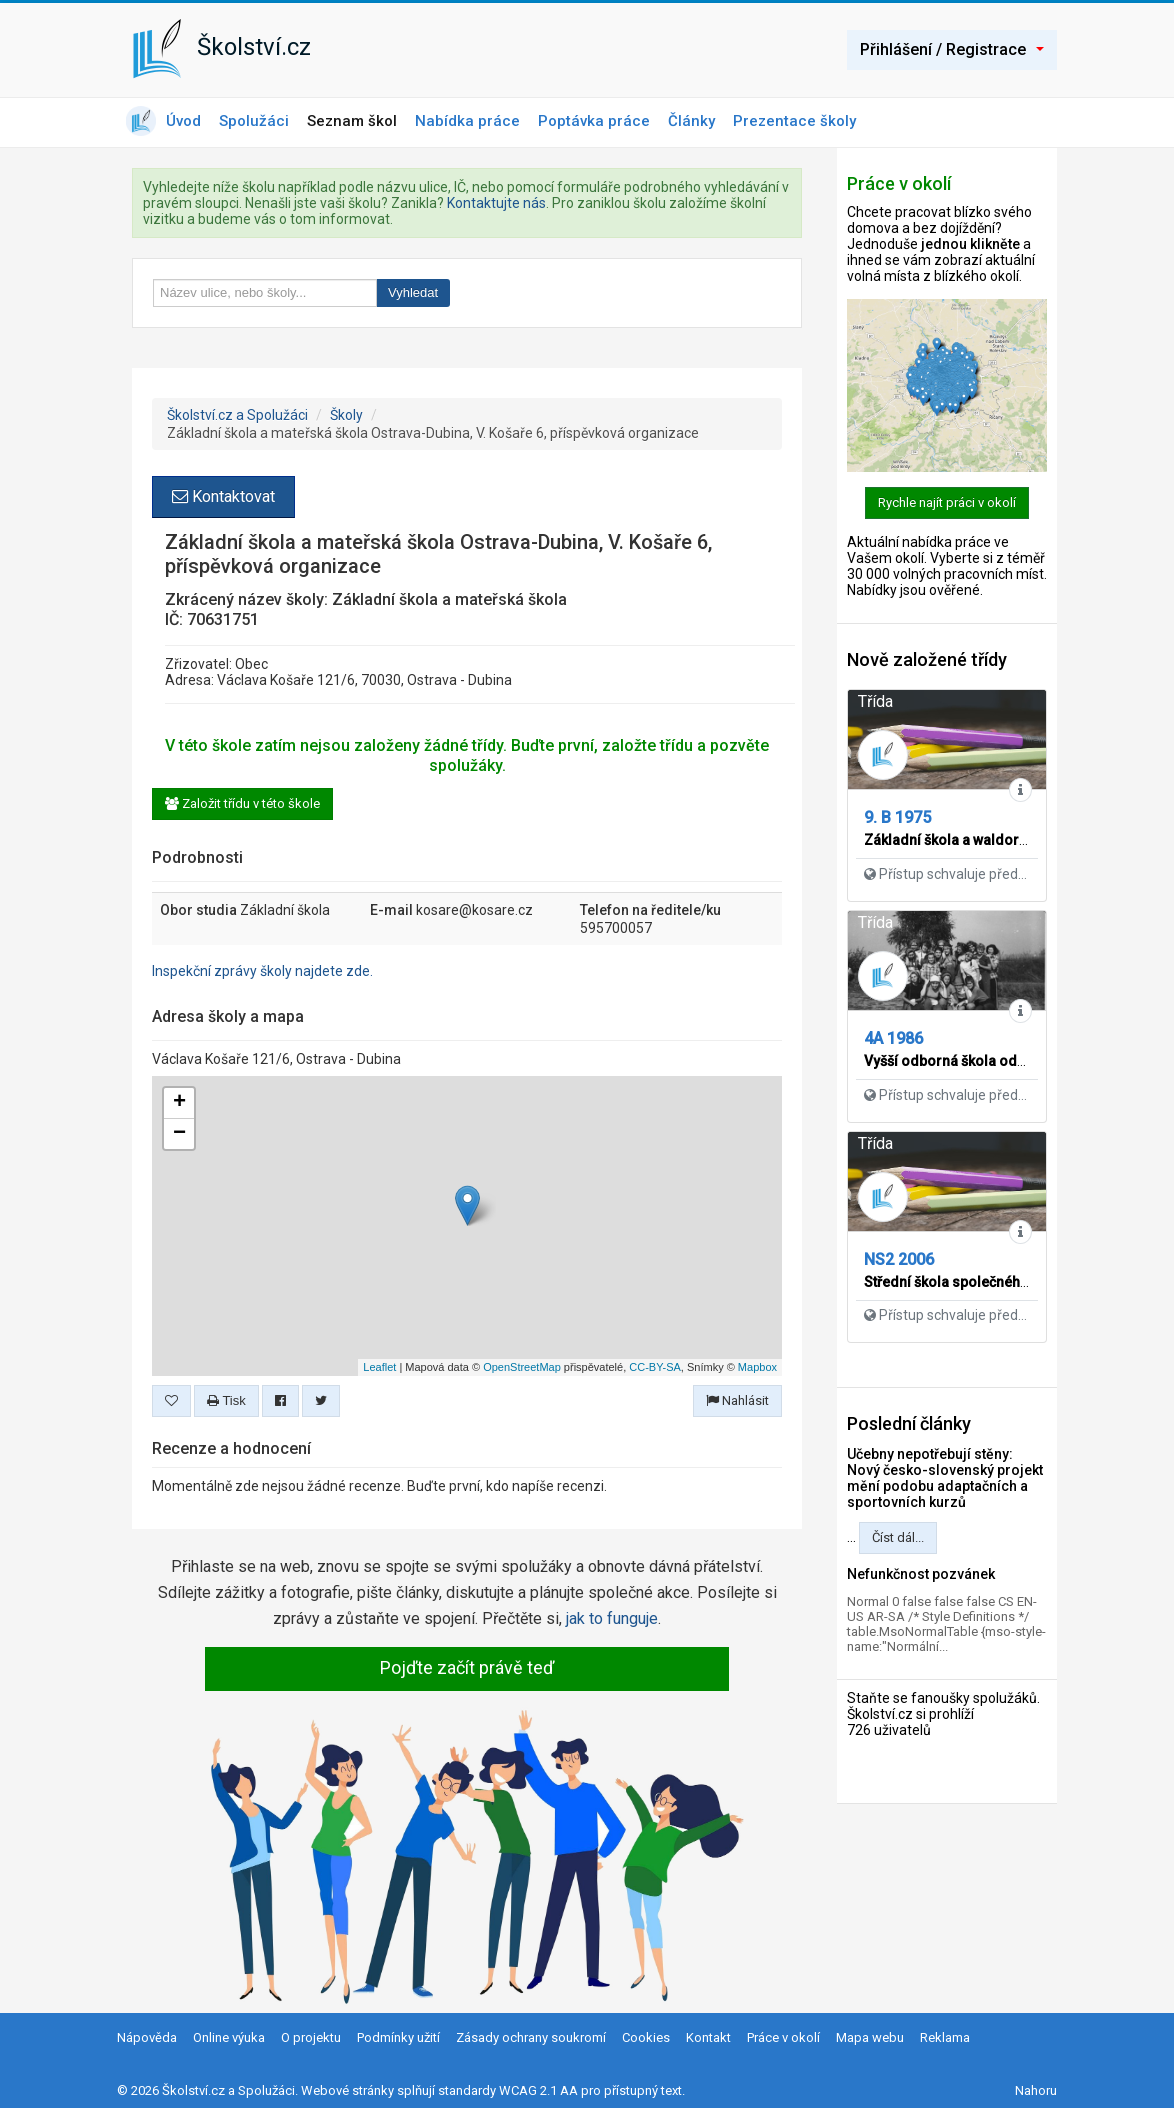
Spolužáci (254, 121)
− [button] (179, 1134)
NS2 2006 (899, 1259)
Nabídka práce (467, 121)
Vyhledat (413, 292)
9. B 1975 (897, 817)
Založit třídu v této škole (242, 803)
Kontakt (708, 2037)
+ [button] (179, 1103)
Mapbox (757, 1367)
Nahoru (1036, 2090)
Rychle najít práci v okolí (947, 502)
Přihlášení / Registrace (952, 49)
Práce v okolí (783, 2037)
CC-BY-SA (655, 1367)
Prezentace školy (794, 121)
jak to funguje (612, 1618)
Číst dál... (898, 1537)
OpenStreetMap (522, 1367)
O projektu (311, 2037)
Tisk (226, 1400)
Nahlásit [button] (737, 1400)
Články (691, 121)
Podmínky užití (398, 2037)
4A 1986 (893, 1038)
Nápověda (147, 2037)
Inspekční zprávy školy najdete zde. (262, 971)
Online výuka (229, 2037)
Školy (346, 415)
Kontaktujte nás (496, 203)
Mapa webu (870, 2037)
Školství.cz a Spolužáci (237, 415)
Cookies (646, 2037)
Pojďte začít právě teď (467, 1667)
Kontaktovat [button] (223, 496)
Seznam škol (352, 121)
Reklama (945, 2037)
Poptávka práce (594, 121)
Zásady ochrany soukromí (531, 2037)
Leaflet (379, 1367)
